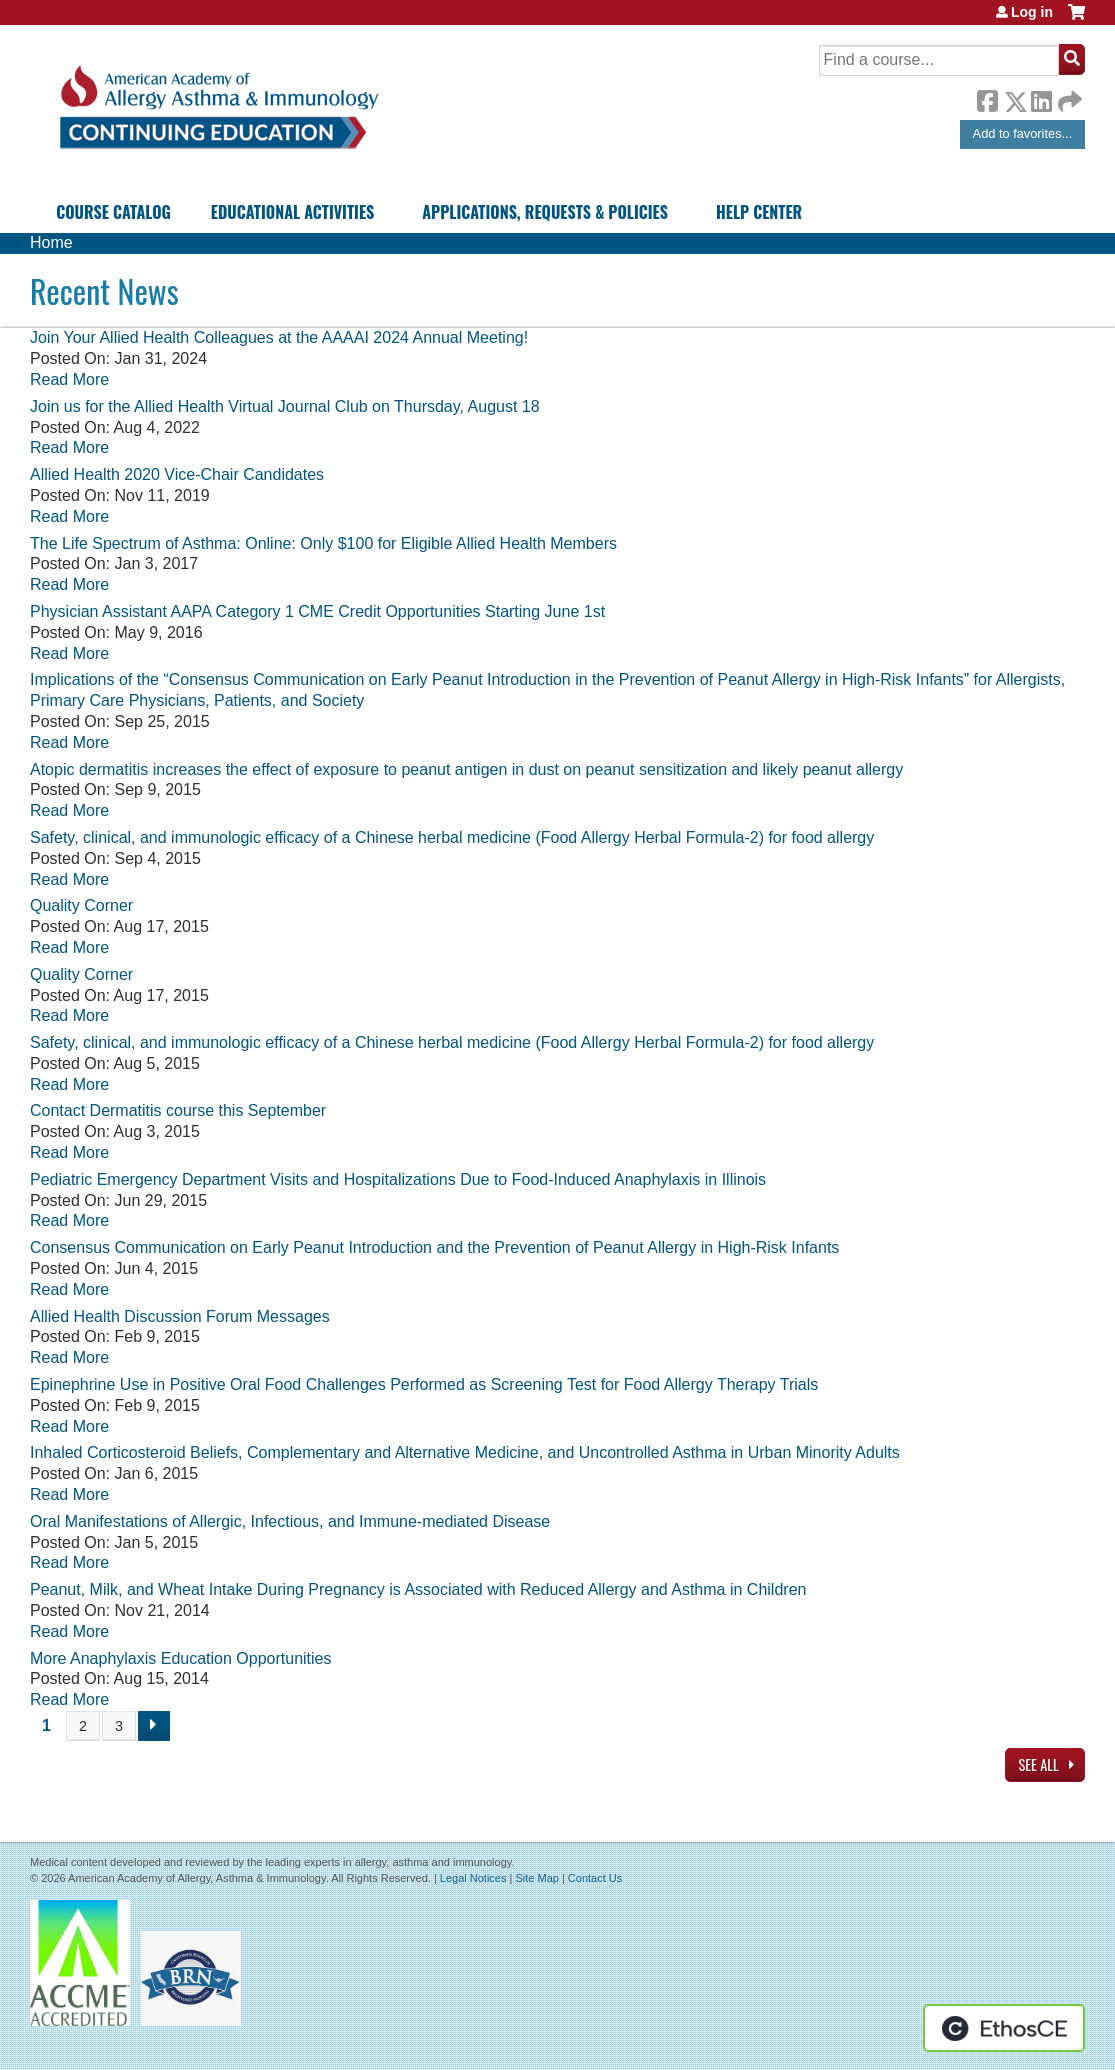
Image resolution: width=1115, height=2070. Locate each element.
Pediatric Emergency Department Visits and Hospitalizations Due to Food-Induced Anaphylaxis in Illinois (398, 1179)
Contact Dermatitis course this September (178, 1110)
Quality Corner (81, 905)
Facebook (987, 98)
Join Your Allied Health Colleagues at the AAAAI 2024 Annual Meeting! (279, 337)
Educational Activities (292, 212)
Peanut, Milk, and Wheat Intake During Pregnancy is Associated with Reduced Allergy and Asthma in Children (418, 1589)
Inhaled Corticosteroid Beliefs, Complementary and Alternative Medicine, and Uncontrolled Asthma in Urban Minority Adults (465, 1452)
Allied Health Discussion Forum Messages (180, 1316)
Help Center (759, 212)
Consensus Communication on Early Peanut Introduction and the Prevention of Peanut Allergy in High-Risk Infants (434, 1247)
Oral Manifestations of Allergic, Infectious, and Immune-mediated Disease (290, 1521)
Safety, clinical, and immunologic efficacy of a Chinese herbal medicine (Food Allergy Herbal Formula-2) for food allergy (452, 837)
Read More (69, 379)
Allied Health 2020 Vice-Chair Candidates (177, 474)
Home (51, 242)
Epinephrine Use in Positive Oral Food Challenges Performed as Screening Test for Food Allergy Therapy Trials (424, 1384)
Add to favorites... (1023, 133)
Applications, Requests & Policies (545, 212)
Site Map (536, 1878)
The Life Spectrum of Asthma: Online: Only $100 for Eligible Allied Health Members (323, 543)
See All (1040, 1764)
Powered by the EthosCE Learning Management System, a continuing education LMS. (1004, 2028)
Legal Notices (473, 1878)
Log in (1032, 12)
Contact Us (595, 1878)
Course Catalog (113, 212)
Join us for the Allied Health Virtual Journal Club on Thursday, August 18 (285, 406)
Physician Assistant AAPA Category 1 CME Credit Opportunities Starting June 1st (317, 611)
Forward (1068, 96)
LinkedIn (1041, 98)
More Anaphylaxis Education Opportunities (181, 1658)
